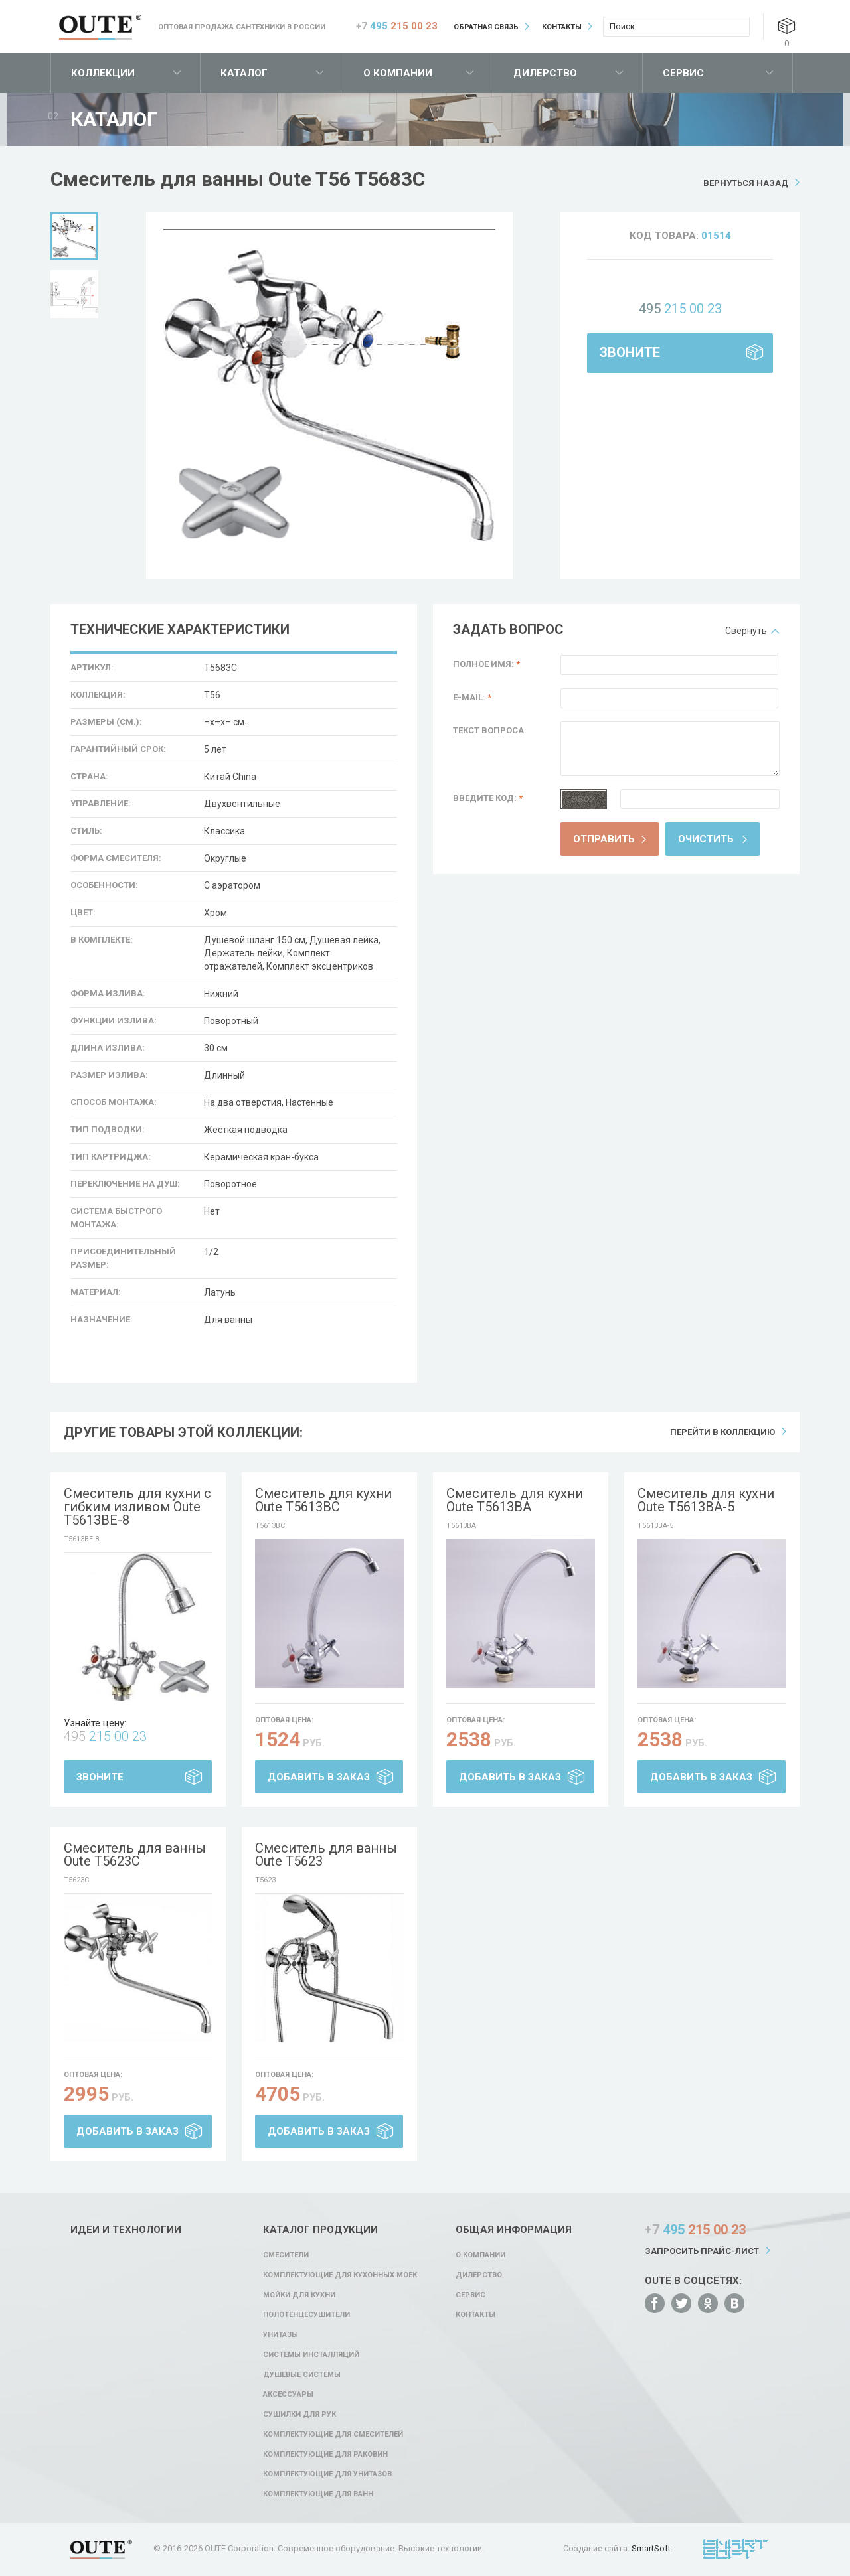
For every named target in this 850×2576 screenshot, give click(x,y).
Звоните (630, 352)
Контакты (562, 27)
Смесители (286, 2255)
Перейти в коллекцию (722, 1432)
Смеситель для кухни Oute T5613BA (514, 1500)
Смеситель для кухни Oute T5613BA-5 (706, 1500)
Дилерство (545, 73)
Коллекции (103, 73)
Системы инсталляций (311, 2354)
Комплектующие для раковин (325, 2454)
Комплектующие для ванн (318, 2494)
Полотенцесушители (306, 2315)
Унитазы (280, 2334)
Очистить (706, 839)
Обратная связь (486, 27)
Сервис (683, 73)
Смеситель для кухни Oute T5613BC (323, 1500)
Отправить (604, 839)
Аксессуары (288, 2394)
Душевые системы (302, 2374)
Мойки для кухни (299, 2295)
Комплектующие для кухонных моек (340, 2275)
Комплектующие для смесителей (333, 2434)
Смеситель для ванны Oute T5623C (135, 1854)
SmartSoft (651, 2548)
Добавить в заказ (319, 1777)
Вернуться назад (745, 183)
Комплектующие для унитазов (327, 2474)
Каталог (244, 73)
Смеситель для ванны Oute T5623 (326, 1854)
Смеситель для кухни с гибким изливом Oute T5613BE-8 (137, 1506)
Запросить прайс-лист (702, 2251)
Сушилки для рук (299, 2414)
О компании (397, 73)
